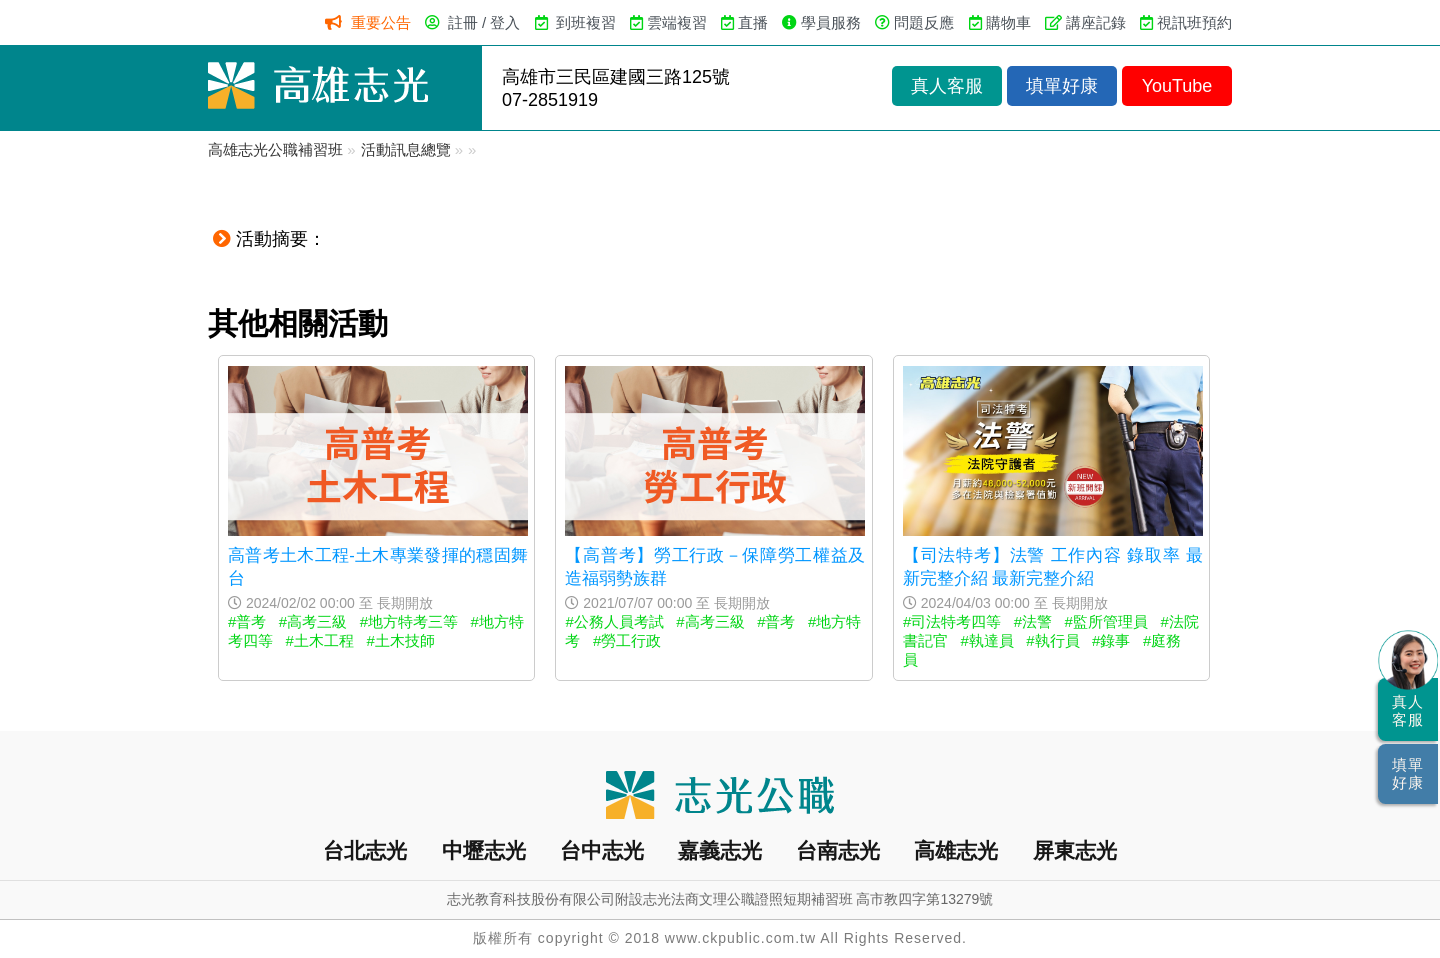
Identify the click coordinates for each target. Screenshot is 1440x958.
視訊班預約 (1194, 22)
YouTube (1177, 86)
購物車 (1008, 22)
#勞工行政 (627, 640)
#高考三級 (313, 621)
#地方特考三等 (409, 621)
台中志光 (602, 850)
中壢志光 (484, 850)
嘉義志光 (720, 850)
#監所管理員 (1106, 621)
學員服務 (831, 22)
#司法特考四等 (952, 621)
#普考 (247, 621)
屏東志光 (1075, 850)
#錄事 (1111, 640)
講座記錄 (1096, 22)
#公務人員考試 (614, 621)
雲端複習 (677, 22)
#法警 (1033, 621)
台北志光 (365, 850)
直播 (753, 22)
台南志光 (838, 850)
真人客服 (947, 86)
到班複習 (586, 22)
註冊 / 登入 (484, 22)
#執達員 (986, 640)
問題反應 (924, 22)
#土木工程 (320, 640)
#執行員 (1052, 640)
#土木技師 (400, 640)
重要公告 (381, 22)
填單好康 (1062, 86)
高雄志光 (956, 850)
